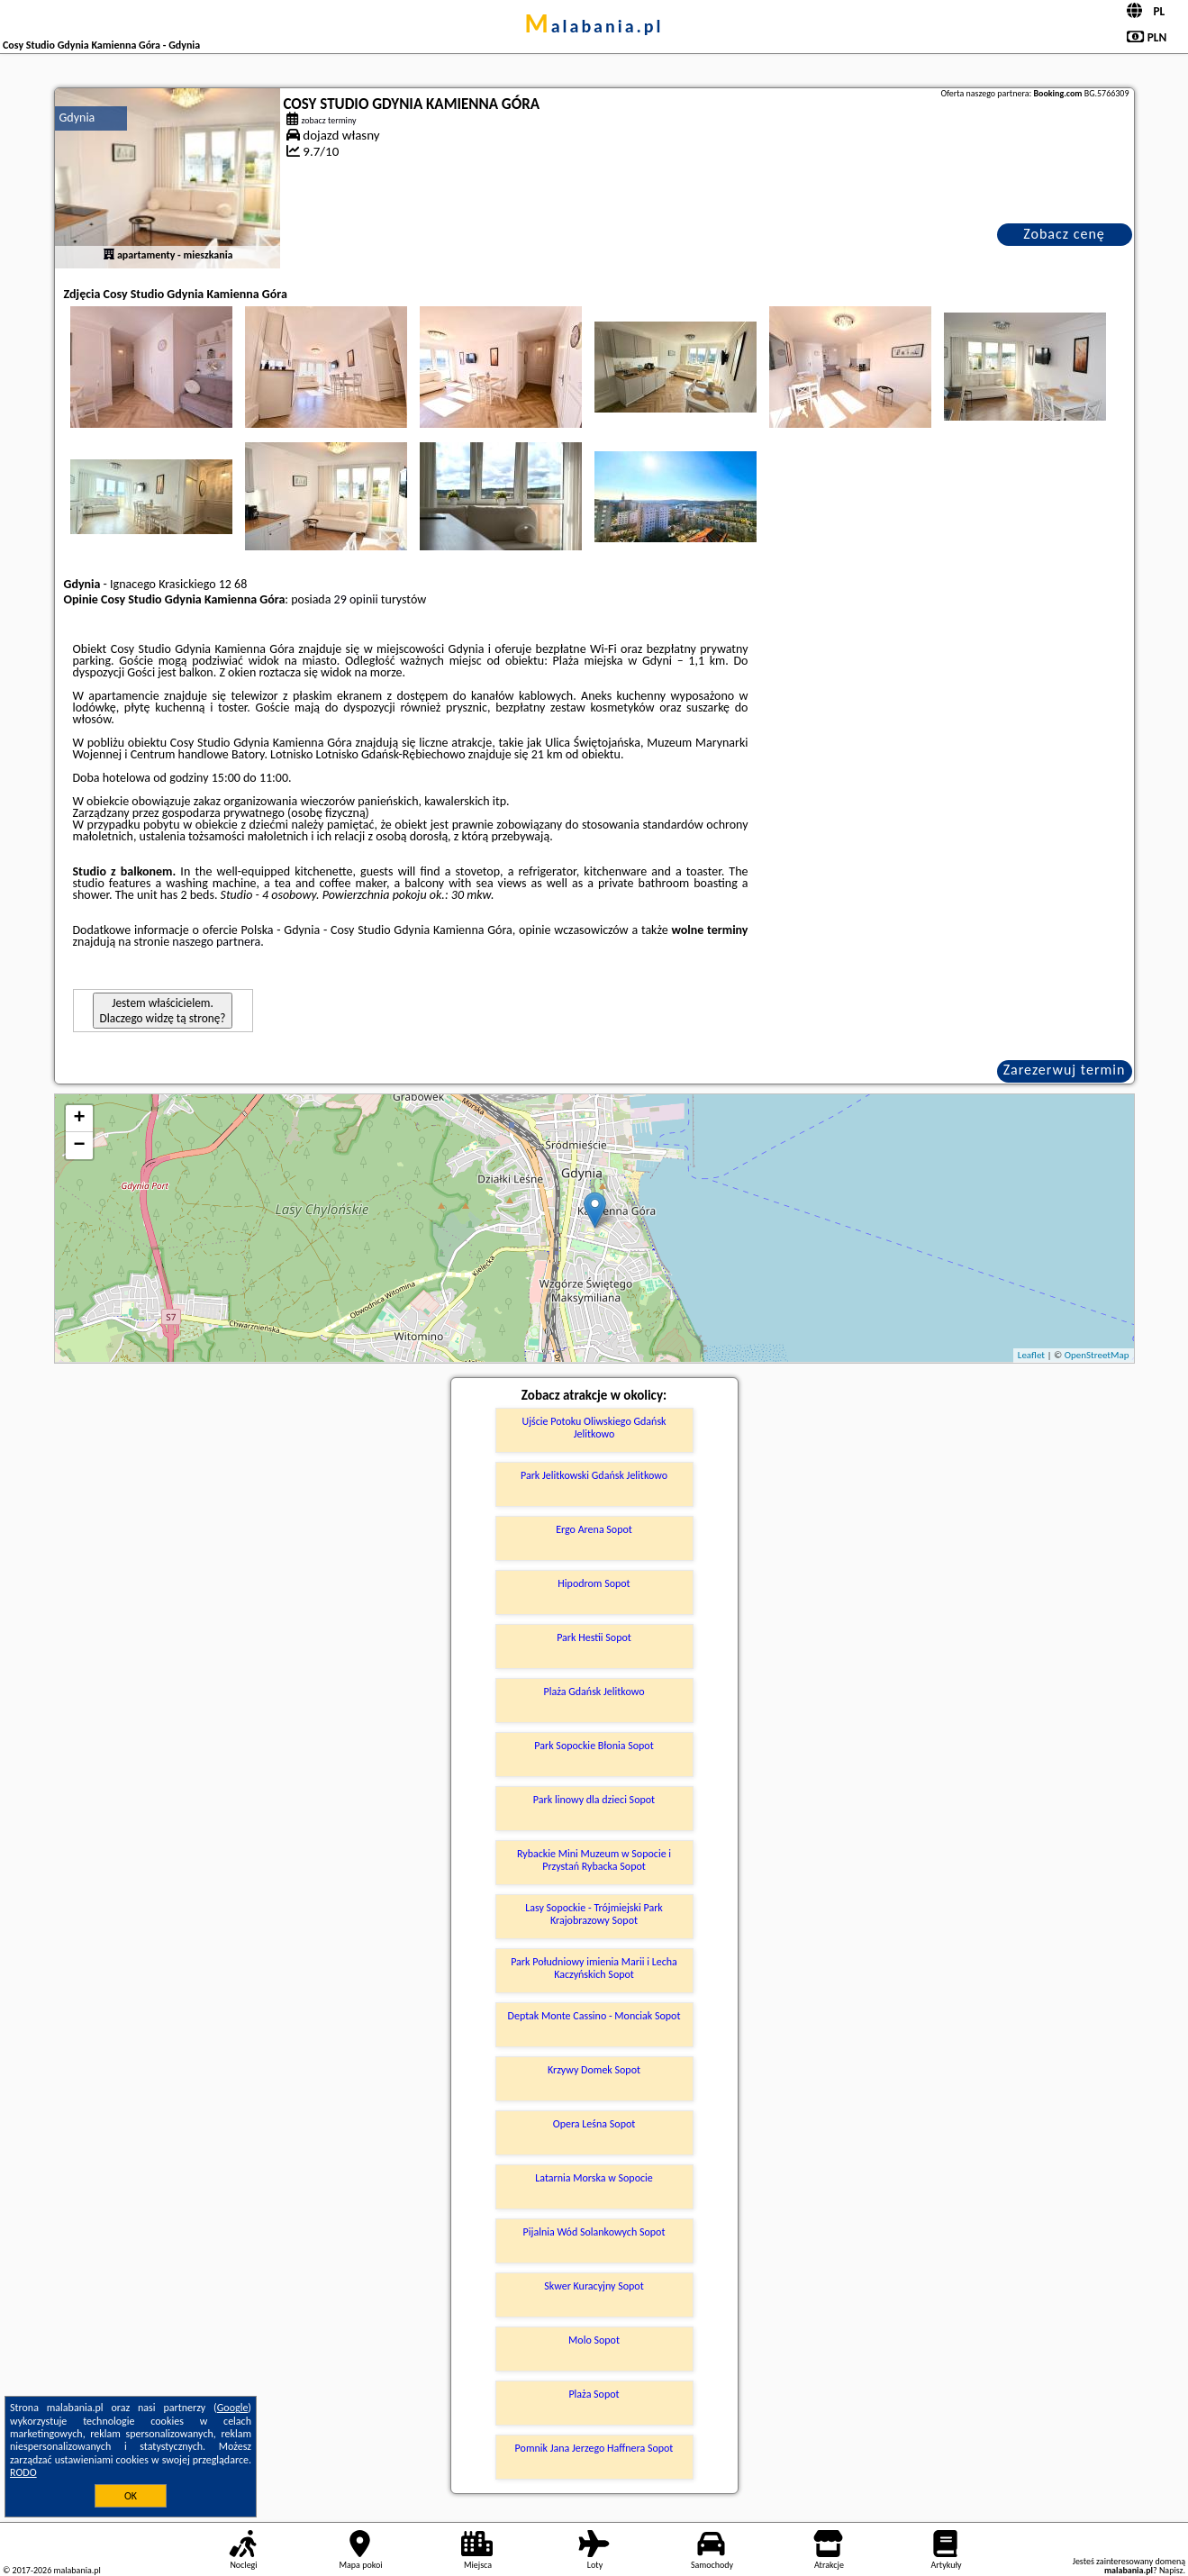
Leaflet (1031, 1355)
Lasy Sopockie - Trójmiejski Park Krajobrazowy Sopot (594, 1914)
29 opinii (356, 599)
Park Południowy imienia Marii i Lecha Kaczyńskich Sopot (594, 1968)
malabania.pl (593, 26)
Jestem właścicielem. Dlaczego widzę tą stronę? (163, 1010)
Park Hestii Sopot (594, 1637)
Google (233, 2407)
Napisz (1171, 2570)
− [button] (79, 1145)
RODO (23, 2472)
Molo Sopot (594, 2340)
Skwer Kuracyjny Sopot (593, 2286)
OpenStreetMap (1097, 1355)
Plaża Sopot (593, 2394)
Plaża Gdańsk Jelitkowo (594, 1691)
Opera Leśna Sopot (594, 2124)
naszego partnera (216, 941)
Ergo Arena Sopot (594, 1529)
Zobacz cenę (1064, 233)
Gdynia (77, 117)
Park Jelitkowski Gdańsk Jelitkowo (594, 1475)
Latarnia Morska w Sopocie (594, 2178)
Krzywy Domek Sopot (594, 2070)
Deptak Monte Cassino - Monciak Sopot (594, 2015)
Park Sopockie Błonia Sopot (593, 1745)
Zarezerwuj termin (1064, 1069)
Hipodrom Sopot (594, 1583)
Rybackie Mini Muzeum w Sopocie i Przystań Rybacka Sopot (594, 1860)
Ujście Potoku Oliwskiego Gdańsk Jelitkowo (593, 1427)
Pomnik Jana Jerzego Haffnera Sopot (594, 2448)
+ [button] (79, 1118)
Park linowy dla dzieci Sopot (594, 1799)
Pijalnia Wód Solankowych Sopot (594, 2232)
